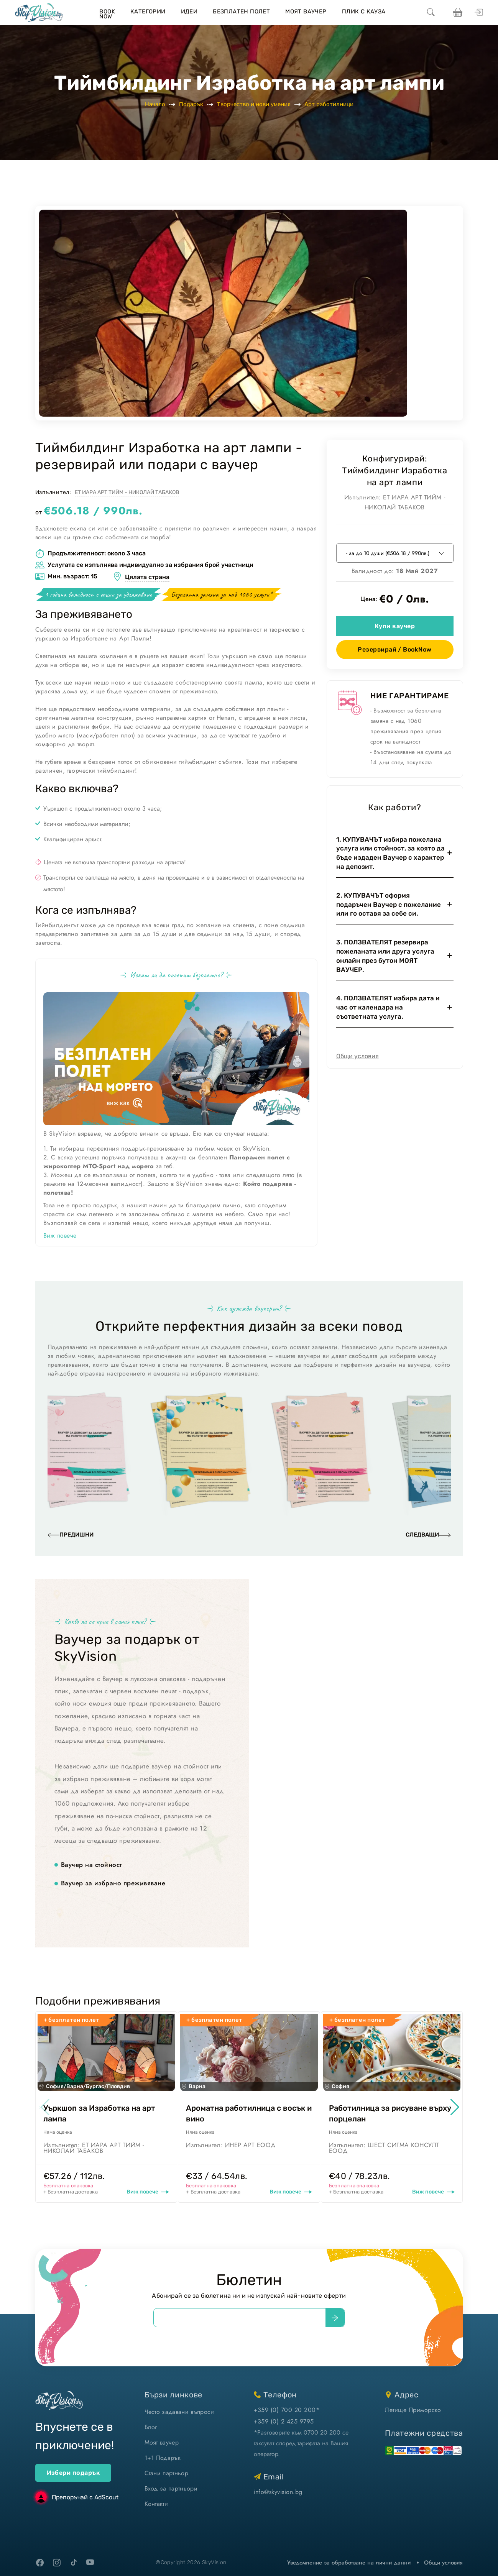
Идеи (189, 11)
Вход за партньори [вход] (171, 2488)
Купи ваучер (395, 626)
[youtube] (90, 2563)
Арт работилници (328, 104)
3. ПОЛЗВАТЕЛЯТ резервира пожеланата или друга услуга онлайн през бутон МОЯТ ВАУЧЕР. (385, 955)
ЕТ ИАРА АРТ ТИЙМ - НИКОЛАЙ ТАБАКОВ (127, 492)
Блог (151, 2427)
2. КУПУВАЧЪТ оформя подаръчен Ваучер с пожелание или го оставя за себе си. (388, 905)
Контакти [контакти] (156, 2503)
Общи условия (357, 1056)
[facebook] (39, 2563)
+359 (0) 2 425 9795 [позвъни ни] (284, 2421)
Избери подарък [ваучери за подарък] (73, 2472)
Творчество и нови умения (254, 104)
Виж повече (60, 1235)
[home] (39, 12)
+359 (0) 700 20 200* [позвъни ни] (287, 2409)
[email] (239, 2317)
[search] (431, 12)
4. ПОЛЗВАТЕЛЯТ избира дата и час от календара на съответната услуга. (388, 1007)
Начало (155, 104)
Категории (148, 11)
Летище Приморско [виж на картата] (413, 2409)
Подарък (191, 104)
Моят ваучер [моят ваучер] (162, 2442)
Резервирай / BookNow (395, 649)
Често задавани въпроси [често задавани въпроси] (179, 2411)
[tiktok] (73, 2562)
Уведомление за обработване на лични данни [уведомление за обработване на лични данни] (349, 2562)
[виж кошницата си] (456, 12)
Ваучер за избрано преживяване (113, 1883)
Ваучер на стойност (91, 1864)
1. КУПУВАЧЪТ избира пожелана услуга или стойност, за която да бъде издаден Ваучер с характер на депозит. (390, 853)
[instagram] (56, 2563)
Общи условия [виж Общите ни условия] (443, 2562)
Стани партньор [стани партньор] (166, 2473)
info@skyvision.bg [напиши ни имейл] (278, 2491)
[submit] (335, 2317)
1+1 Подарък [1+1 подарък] (163, 2457)
